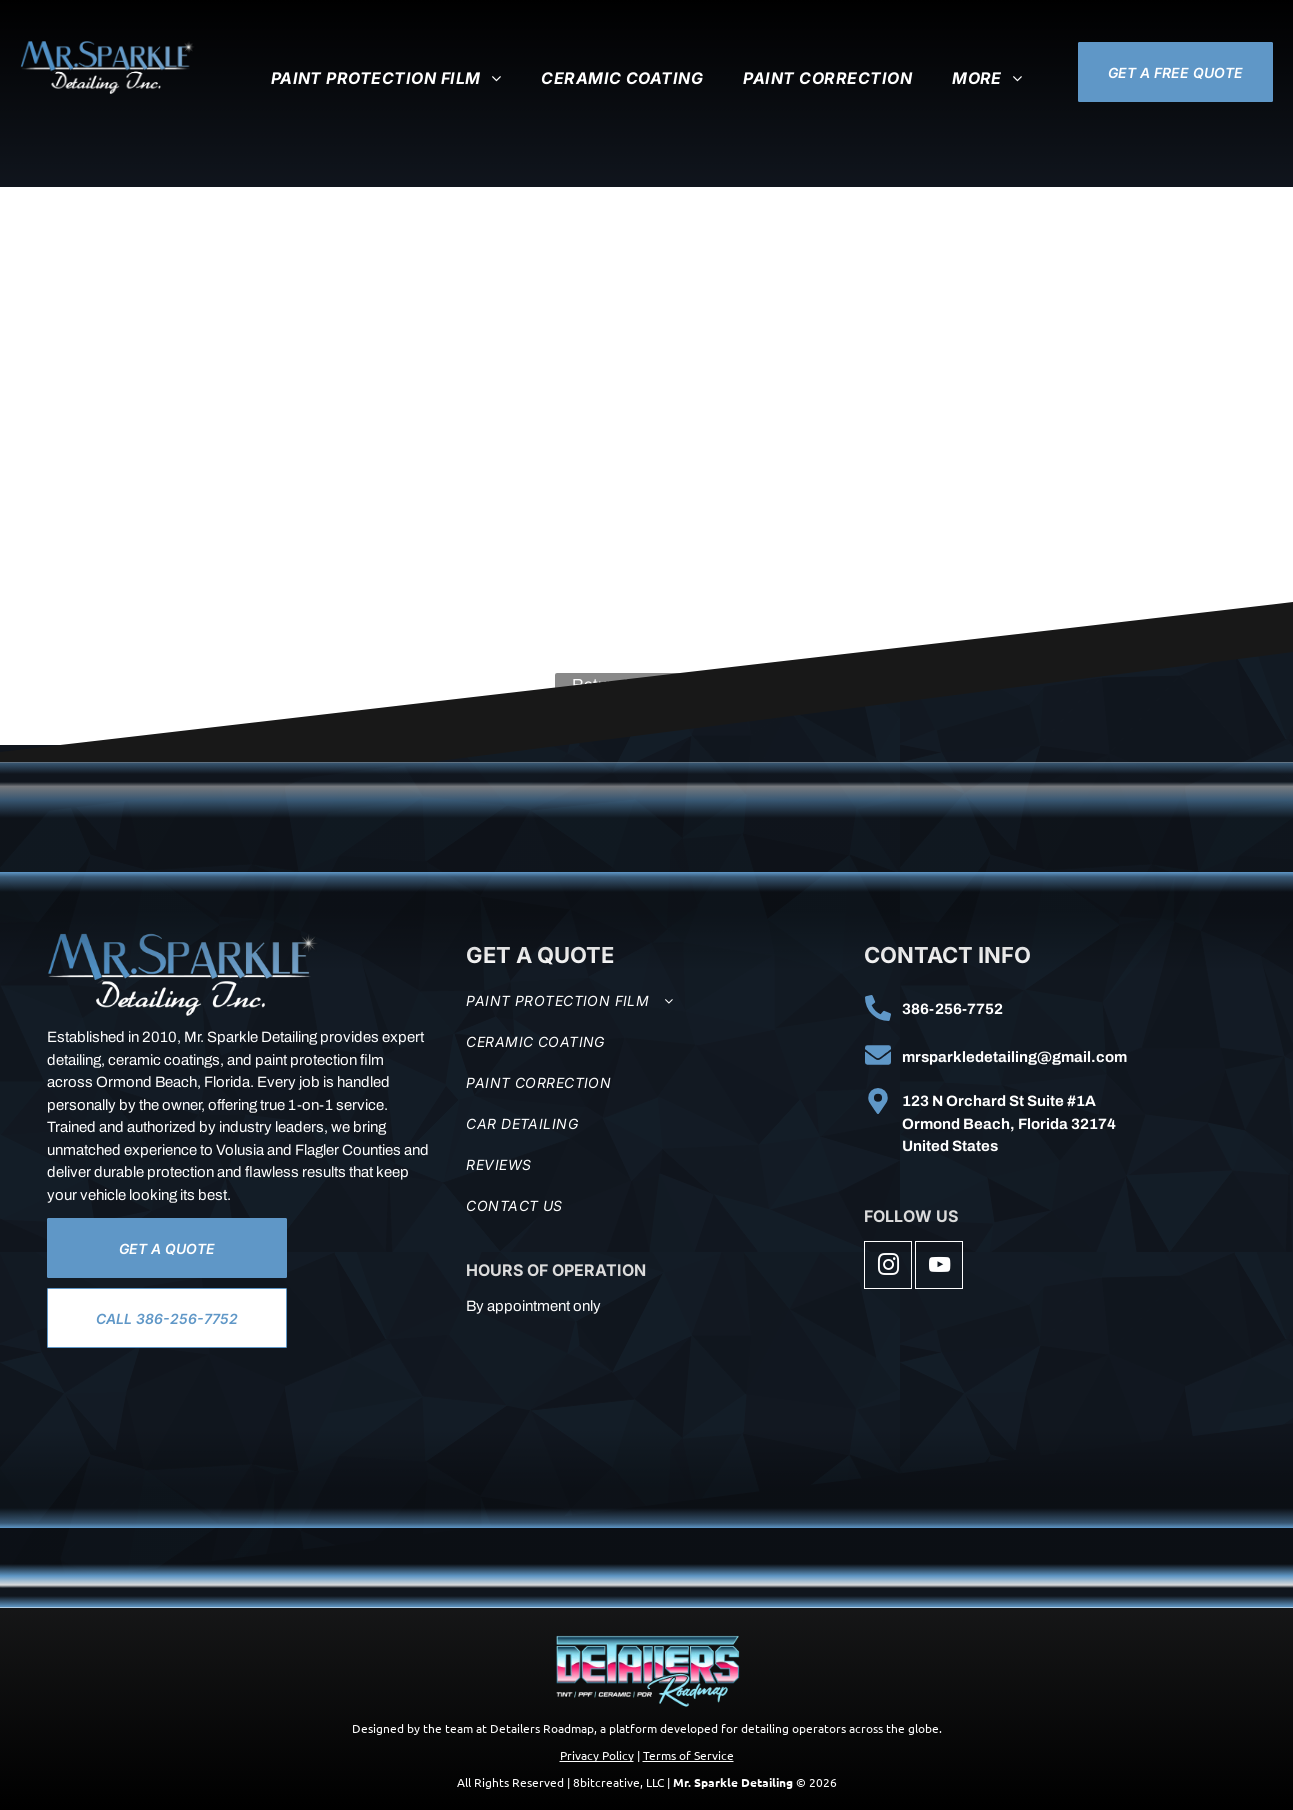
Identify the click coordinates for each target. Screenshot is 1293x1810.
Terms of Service (688, 1755)
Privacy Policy (597, 1755)
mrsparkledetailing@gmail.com (1014, 1057)
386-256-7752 (952, 1009)
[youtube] (939, 1267)
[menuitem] (386, 78)
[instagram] (888, 1267)
